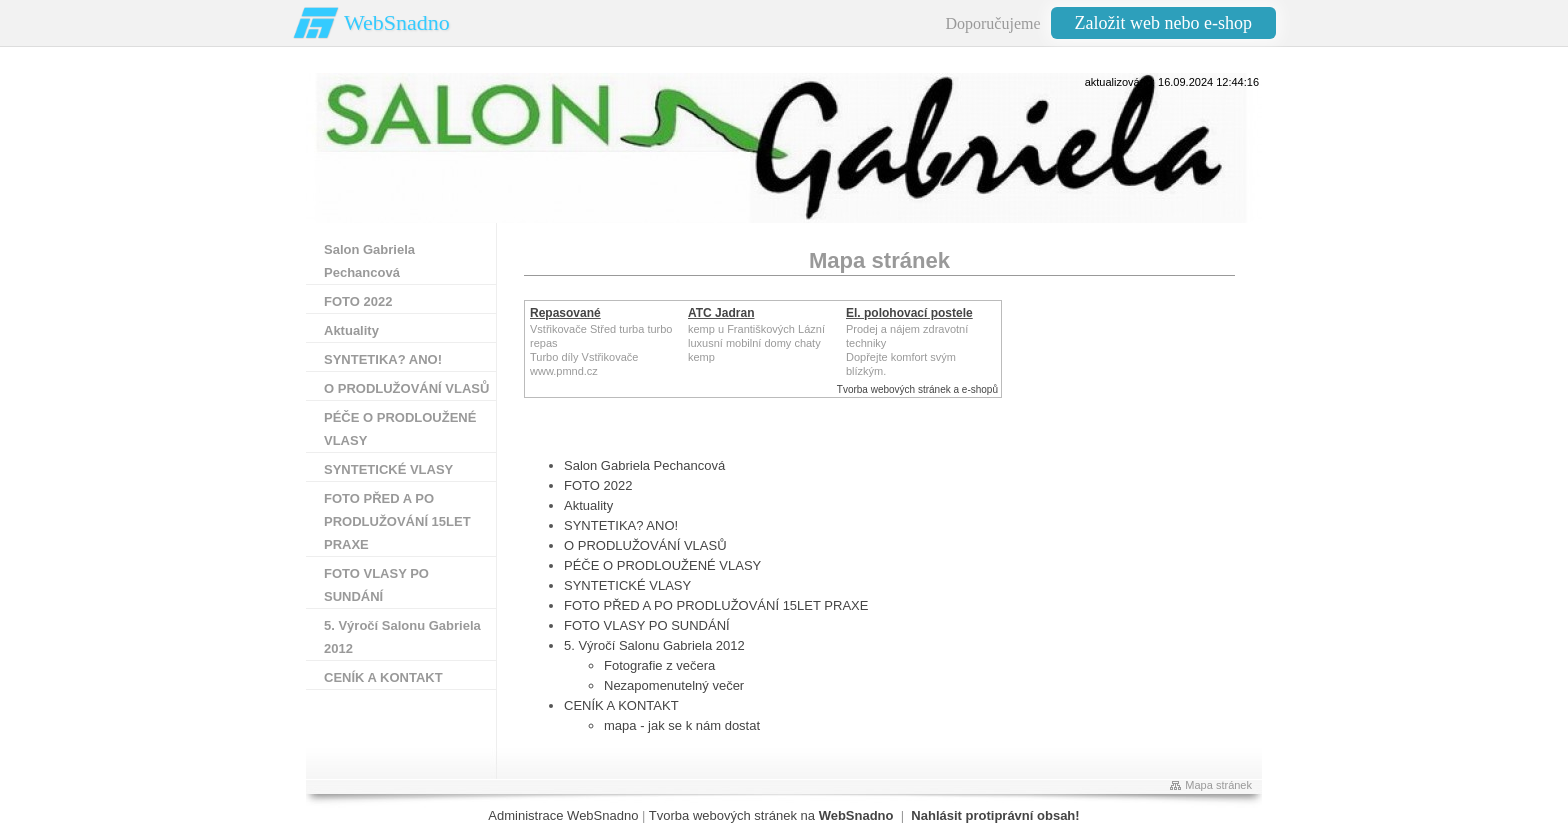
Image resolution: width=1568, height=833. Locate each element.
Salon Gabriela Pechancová (644, 465)
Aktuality (588, 505)
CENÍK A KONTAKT (621, 705)
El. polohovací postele (909, 313)
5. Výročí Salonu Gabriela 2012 (654, 645)
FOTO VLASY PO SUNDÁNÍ (647, 625)
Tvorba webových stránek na (771, 815)
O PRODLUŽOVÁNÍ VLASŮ (645, 545)
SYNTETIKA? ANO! (621, 525)
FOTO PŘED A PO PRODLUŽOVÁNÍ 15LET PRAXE (716, 605)
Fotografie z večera (659, 665)
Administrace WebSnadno (563, 815)
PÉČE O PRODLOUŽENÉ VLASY (662, 565)
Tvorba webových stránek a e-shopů (917, 389)
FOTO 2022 (598, 485)
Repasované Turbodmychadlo (578, 320)
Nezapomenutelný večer (674, 685)
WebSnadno (397, 22)
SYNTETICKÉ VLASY (627, 585)
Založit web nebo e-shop (1163, 23)
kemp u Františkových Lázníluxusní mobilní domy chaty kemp (756, 343)
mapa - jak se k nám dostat (682, 725)
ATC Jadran (721, 313)
